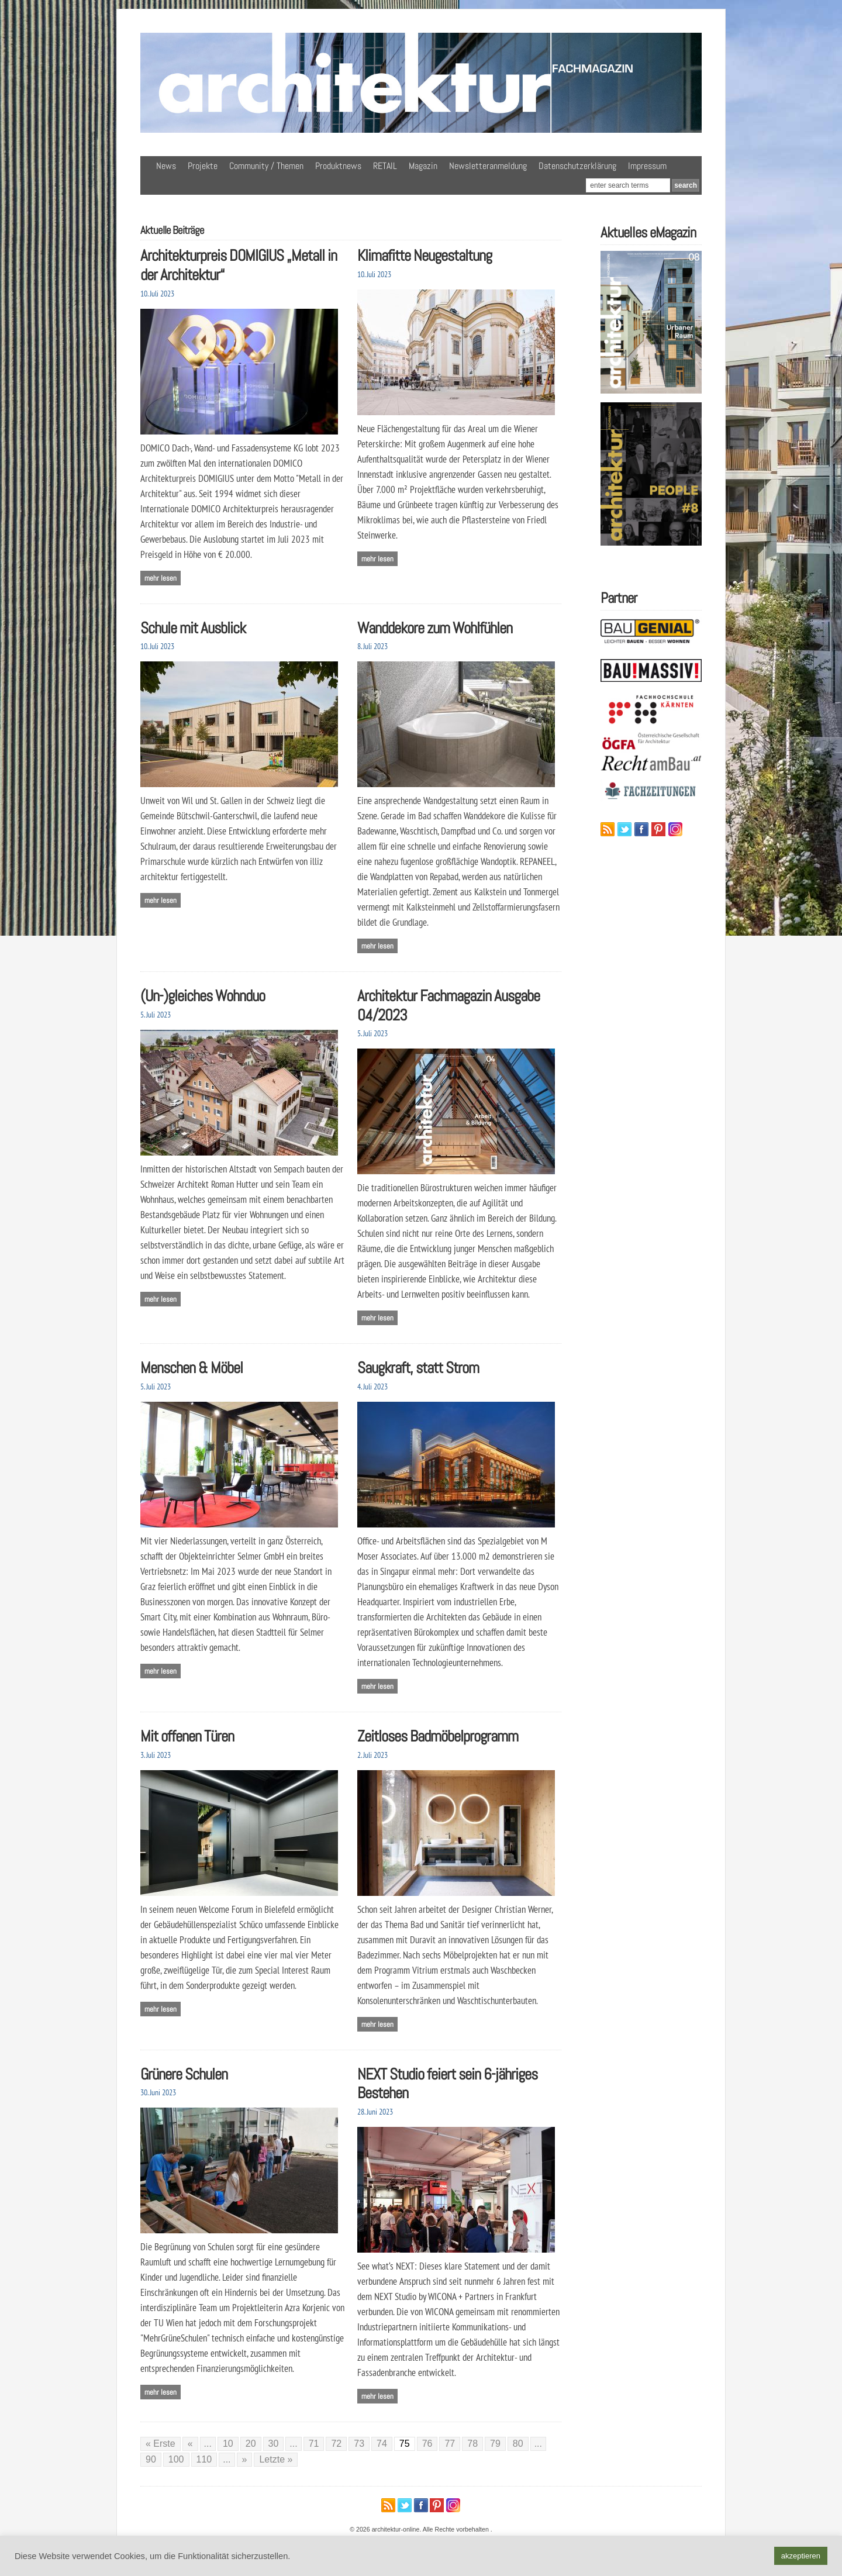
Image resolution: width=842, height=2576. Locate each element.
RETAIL (385, 166)
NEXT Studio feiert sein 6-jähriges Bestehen (447, 2083)
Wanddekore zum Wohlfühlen (434, 628)
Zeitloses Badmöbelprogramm (437, 1736)
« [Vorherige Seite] (190, 2444)
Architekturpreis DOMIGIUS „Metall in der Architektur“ (238, 265)
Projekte (203, 166)
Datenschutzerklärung (577, 166)
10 (228, 2444)
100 (176, 2459)
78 (472, 2444)
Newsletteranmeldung (488, 166)
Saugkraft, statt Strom (418, 1367)
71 (314, 2444)
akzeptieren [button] (800, 2555)
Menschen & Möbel (191, 1367)
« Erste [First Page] (160, 2444)
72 (336, 2444)
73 (359, 2444)
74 (382, 2444)
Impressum (647, 166)
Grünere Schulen (183, 2074)
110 (204, 2459)
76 (427, 2444)
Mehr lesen (160, 578)
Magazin (423, 166)
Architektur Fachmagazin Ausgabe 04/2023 (448, 1005)
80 (518, 2444)
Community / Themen (266, 166)
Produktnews (338, 166)
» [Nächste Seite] (244, 2459)
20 (251, 2444)
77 (449, 2444)
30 (273, 2444)
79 (495, 2444)
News (166, 166)
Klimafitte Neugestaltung (424, 255)
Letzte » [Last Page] (275, 2459)
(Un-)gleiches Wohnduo (202, 995)
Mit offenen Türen (187, 1736)
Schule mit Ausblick (193, 628)
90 (151, 2459)
